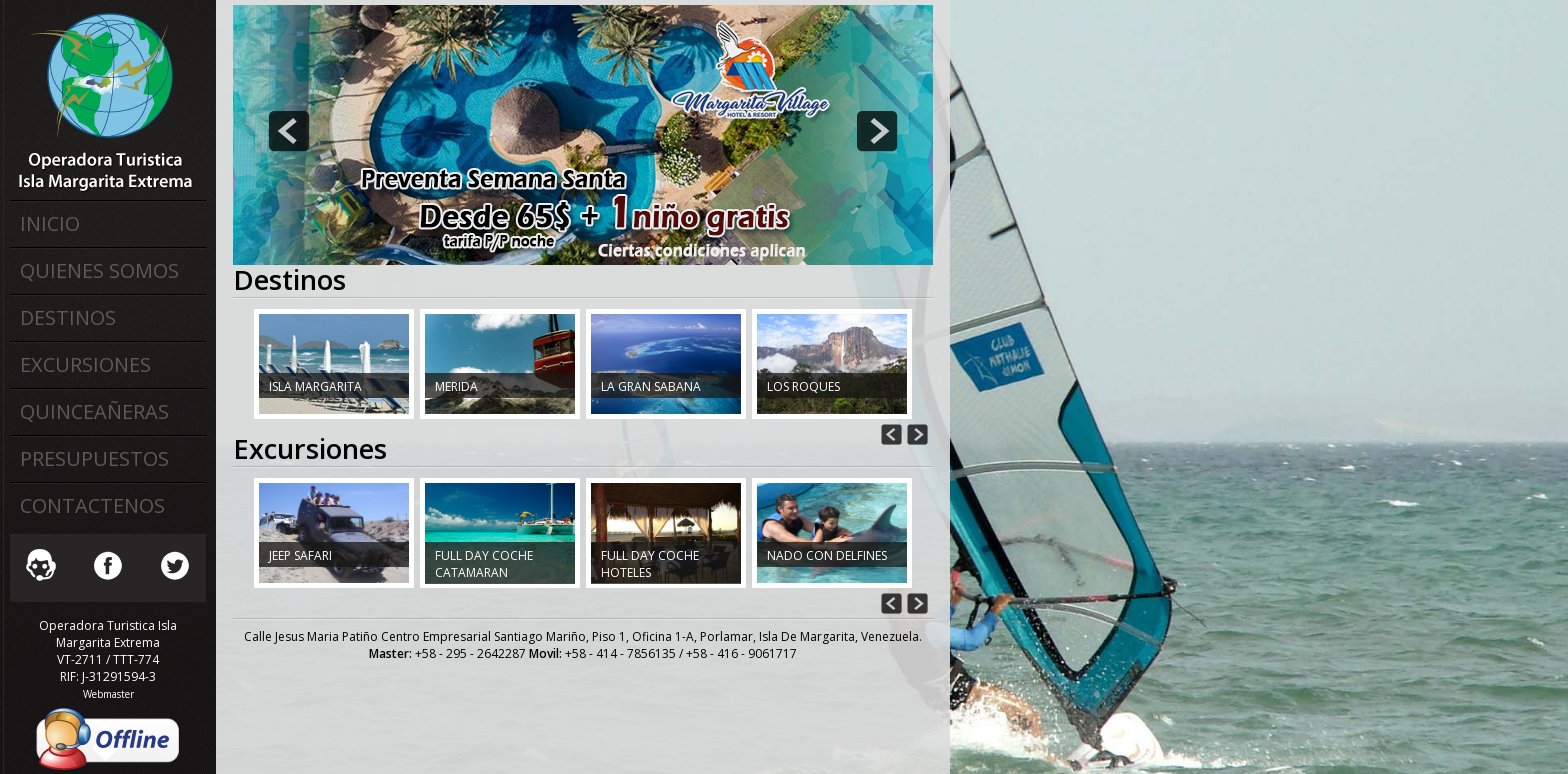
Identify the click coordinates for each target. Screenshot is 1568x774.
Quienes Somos (99, 270)
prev (289, 131)
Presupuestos (94, 458)
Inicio (50, 223)
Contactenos (92, 505)
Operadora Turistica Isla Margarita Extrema (105, 100)
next (877, 131)
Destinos (68, 317)
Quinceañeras (94, 411)
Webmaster (108, 694)
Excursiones (85, 364)
